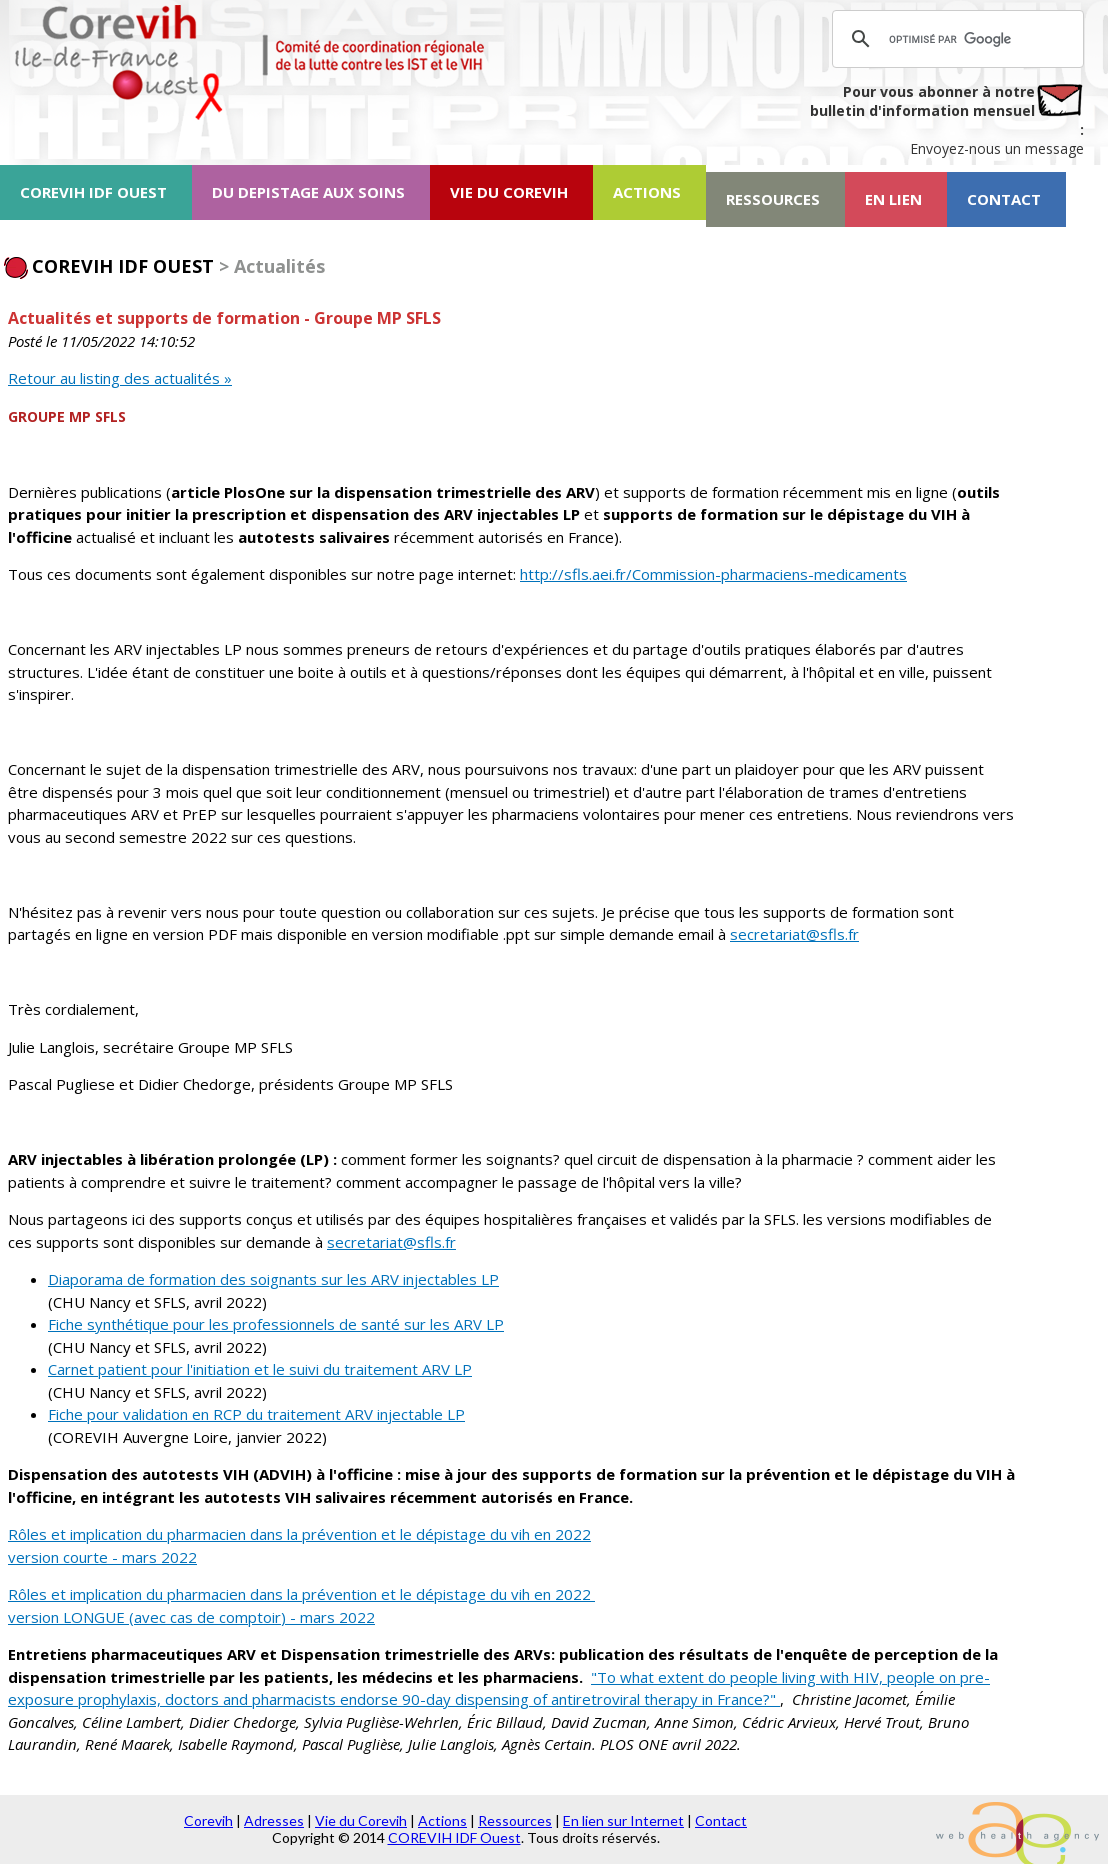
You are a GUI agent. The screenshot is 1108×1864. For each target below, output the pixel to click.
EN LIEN (893, 199)
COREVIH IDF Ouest (454, 1837)
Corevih (208, 1820)
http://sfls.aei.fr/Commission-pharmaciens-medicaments (713, 574)
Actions (442, 1820)
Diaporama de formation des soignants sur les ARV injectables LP (273, 1279)
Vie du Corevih (361, 1820)
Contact (721, 1820)
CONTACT (1004, 199)
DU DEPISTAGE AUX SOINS (308, 192)
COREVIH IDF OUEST (93, 192)
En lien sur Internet (623, 1820)
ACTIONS (647, 192)
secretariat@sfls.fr (794, 934)
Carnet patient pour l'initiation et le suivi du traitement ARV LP (260, 1369)
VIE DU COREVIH (509, 192)
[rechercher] (955, 39)
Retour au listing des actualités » (120, 378)
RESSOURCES (773, 199)
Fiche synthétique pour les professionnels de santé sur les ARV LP (276, 1324)
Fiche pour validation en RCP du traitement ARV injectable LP (256, 1414)
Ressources (515, 1820)
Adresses (274, 1820)
